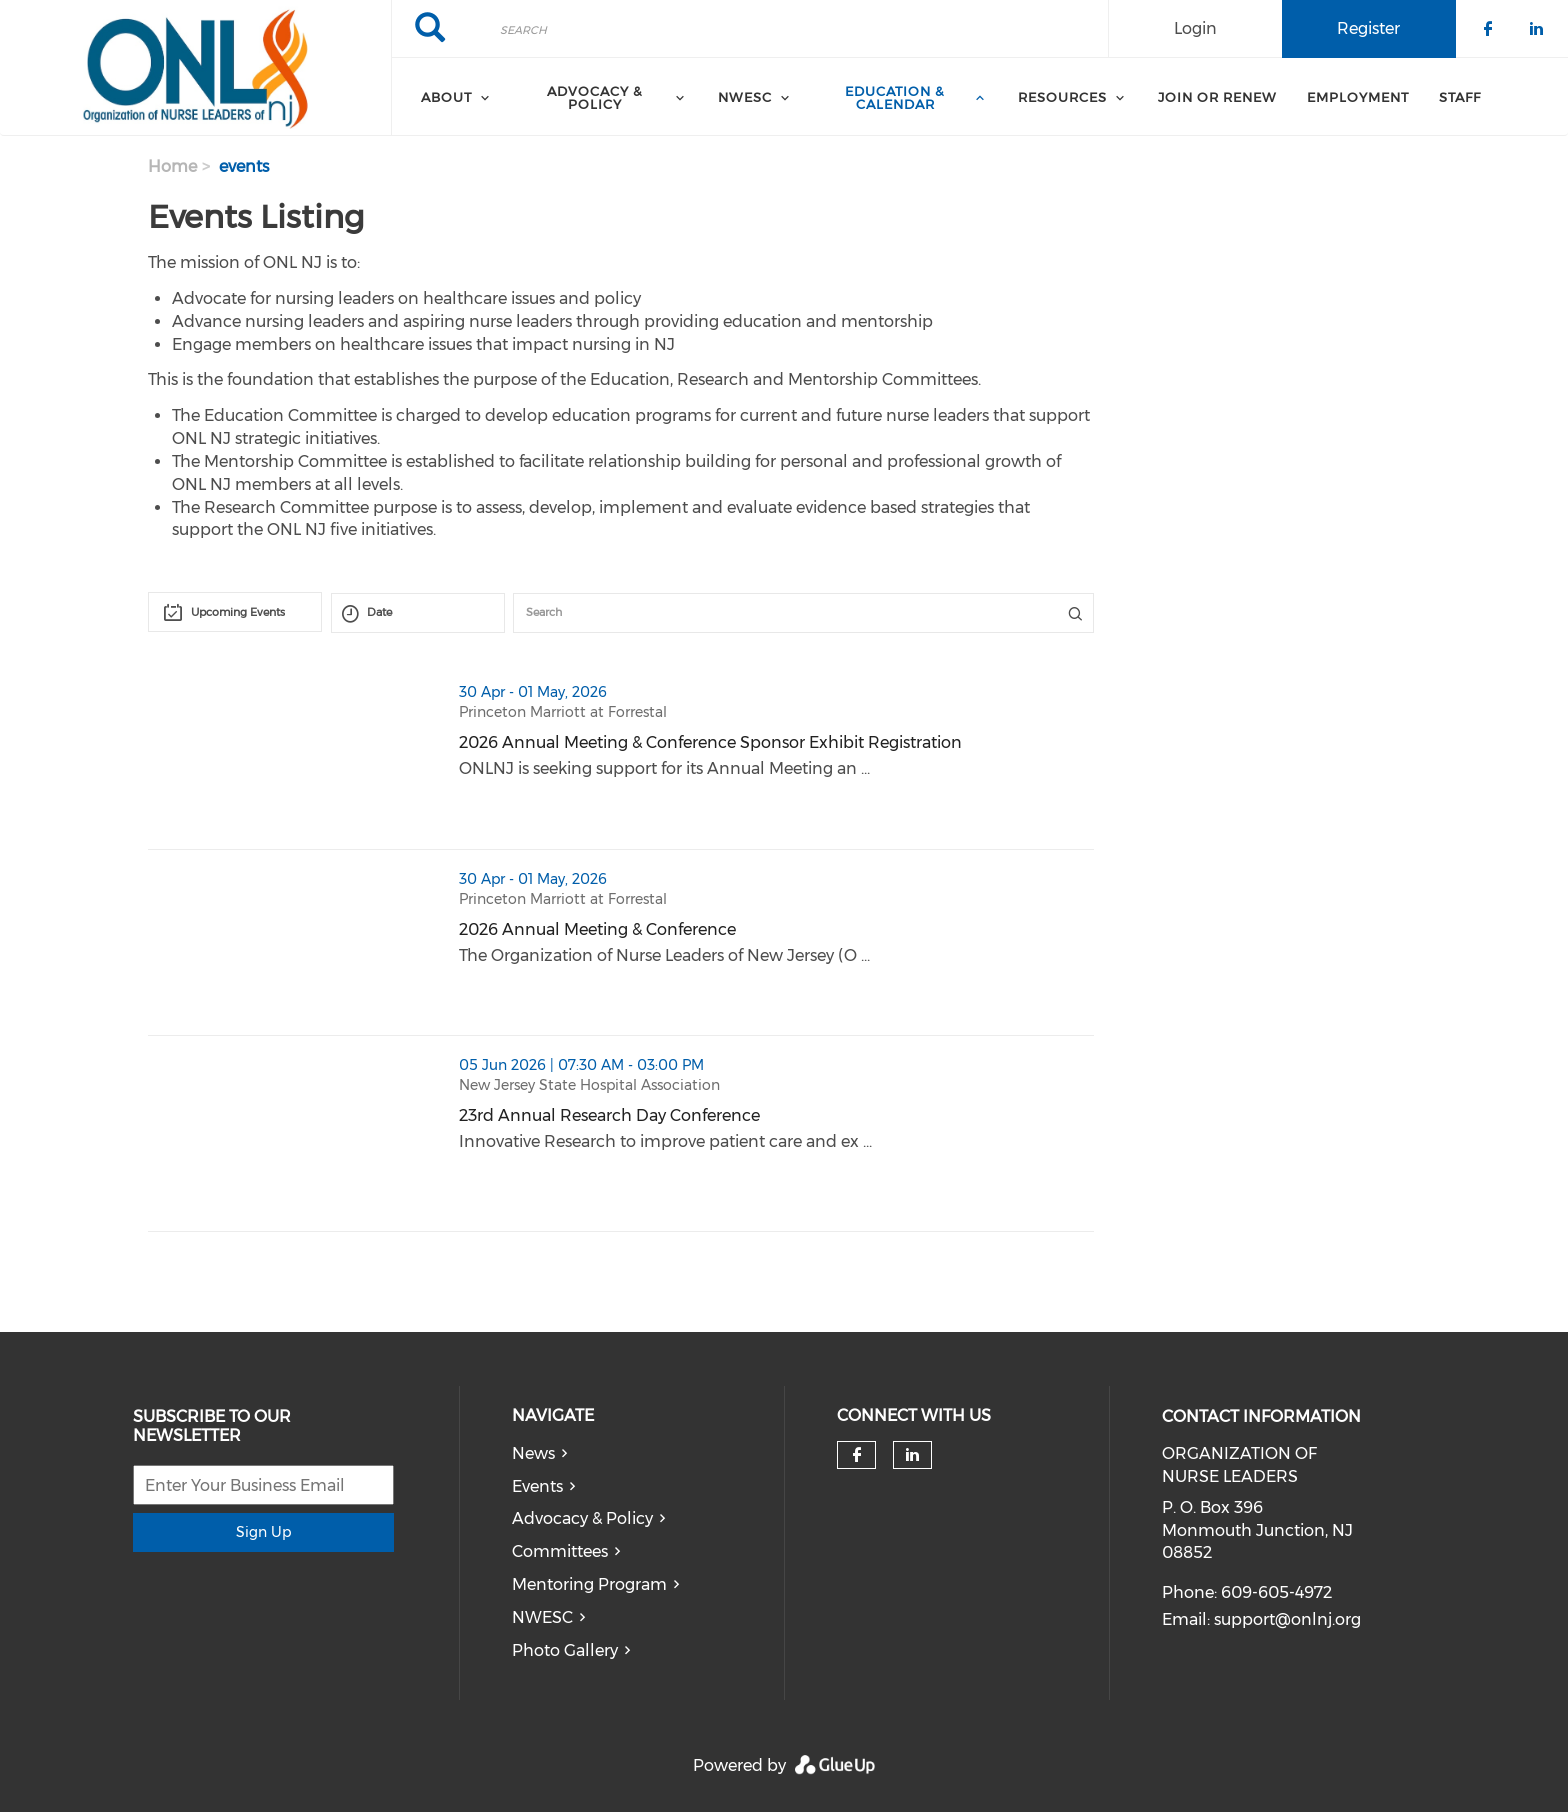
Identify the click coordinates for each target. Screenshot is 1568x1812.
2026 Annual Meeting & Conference (597, 929)
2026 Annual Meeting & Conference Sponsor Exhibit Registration (710, 742)
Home (172, 166)
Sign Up (263, 1532)
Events (537, 1486)
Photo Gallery (565, 1650)
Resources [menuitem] (1062, 97)
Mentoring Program (589, 1584)
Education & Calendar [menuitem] (895, 97)
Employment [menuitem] (1358, 97)
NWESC (542, 1617)
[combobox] (235, 612)
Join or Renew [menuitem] (1217, 97)
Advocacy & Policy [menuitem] (595, 97)
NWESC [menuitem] (745, 97)
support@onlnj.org (1287, 1619)
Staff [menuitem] (1460, 97)
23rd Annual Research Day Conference (609, 1115)
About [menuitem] (446, 97)
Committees (560, 1551)
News (533, 1453)
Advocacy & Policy (582, 1518)
